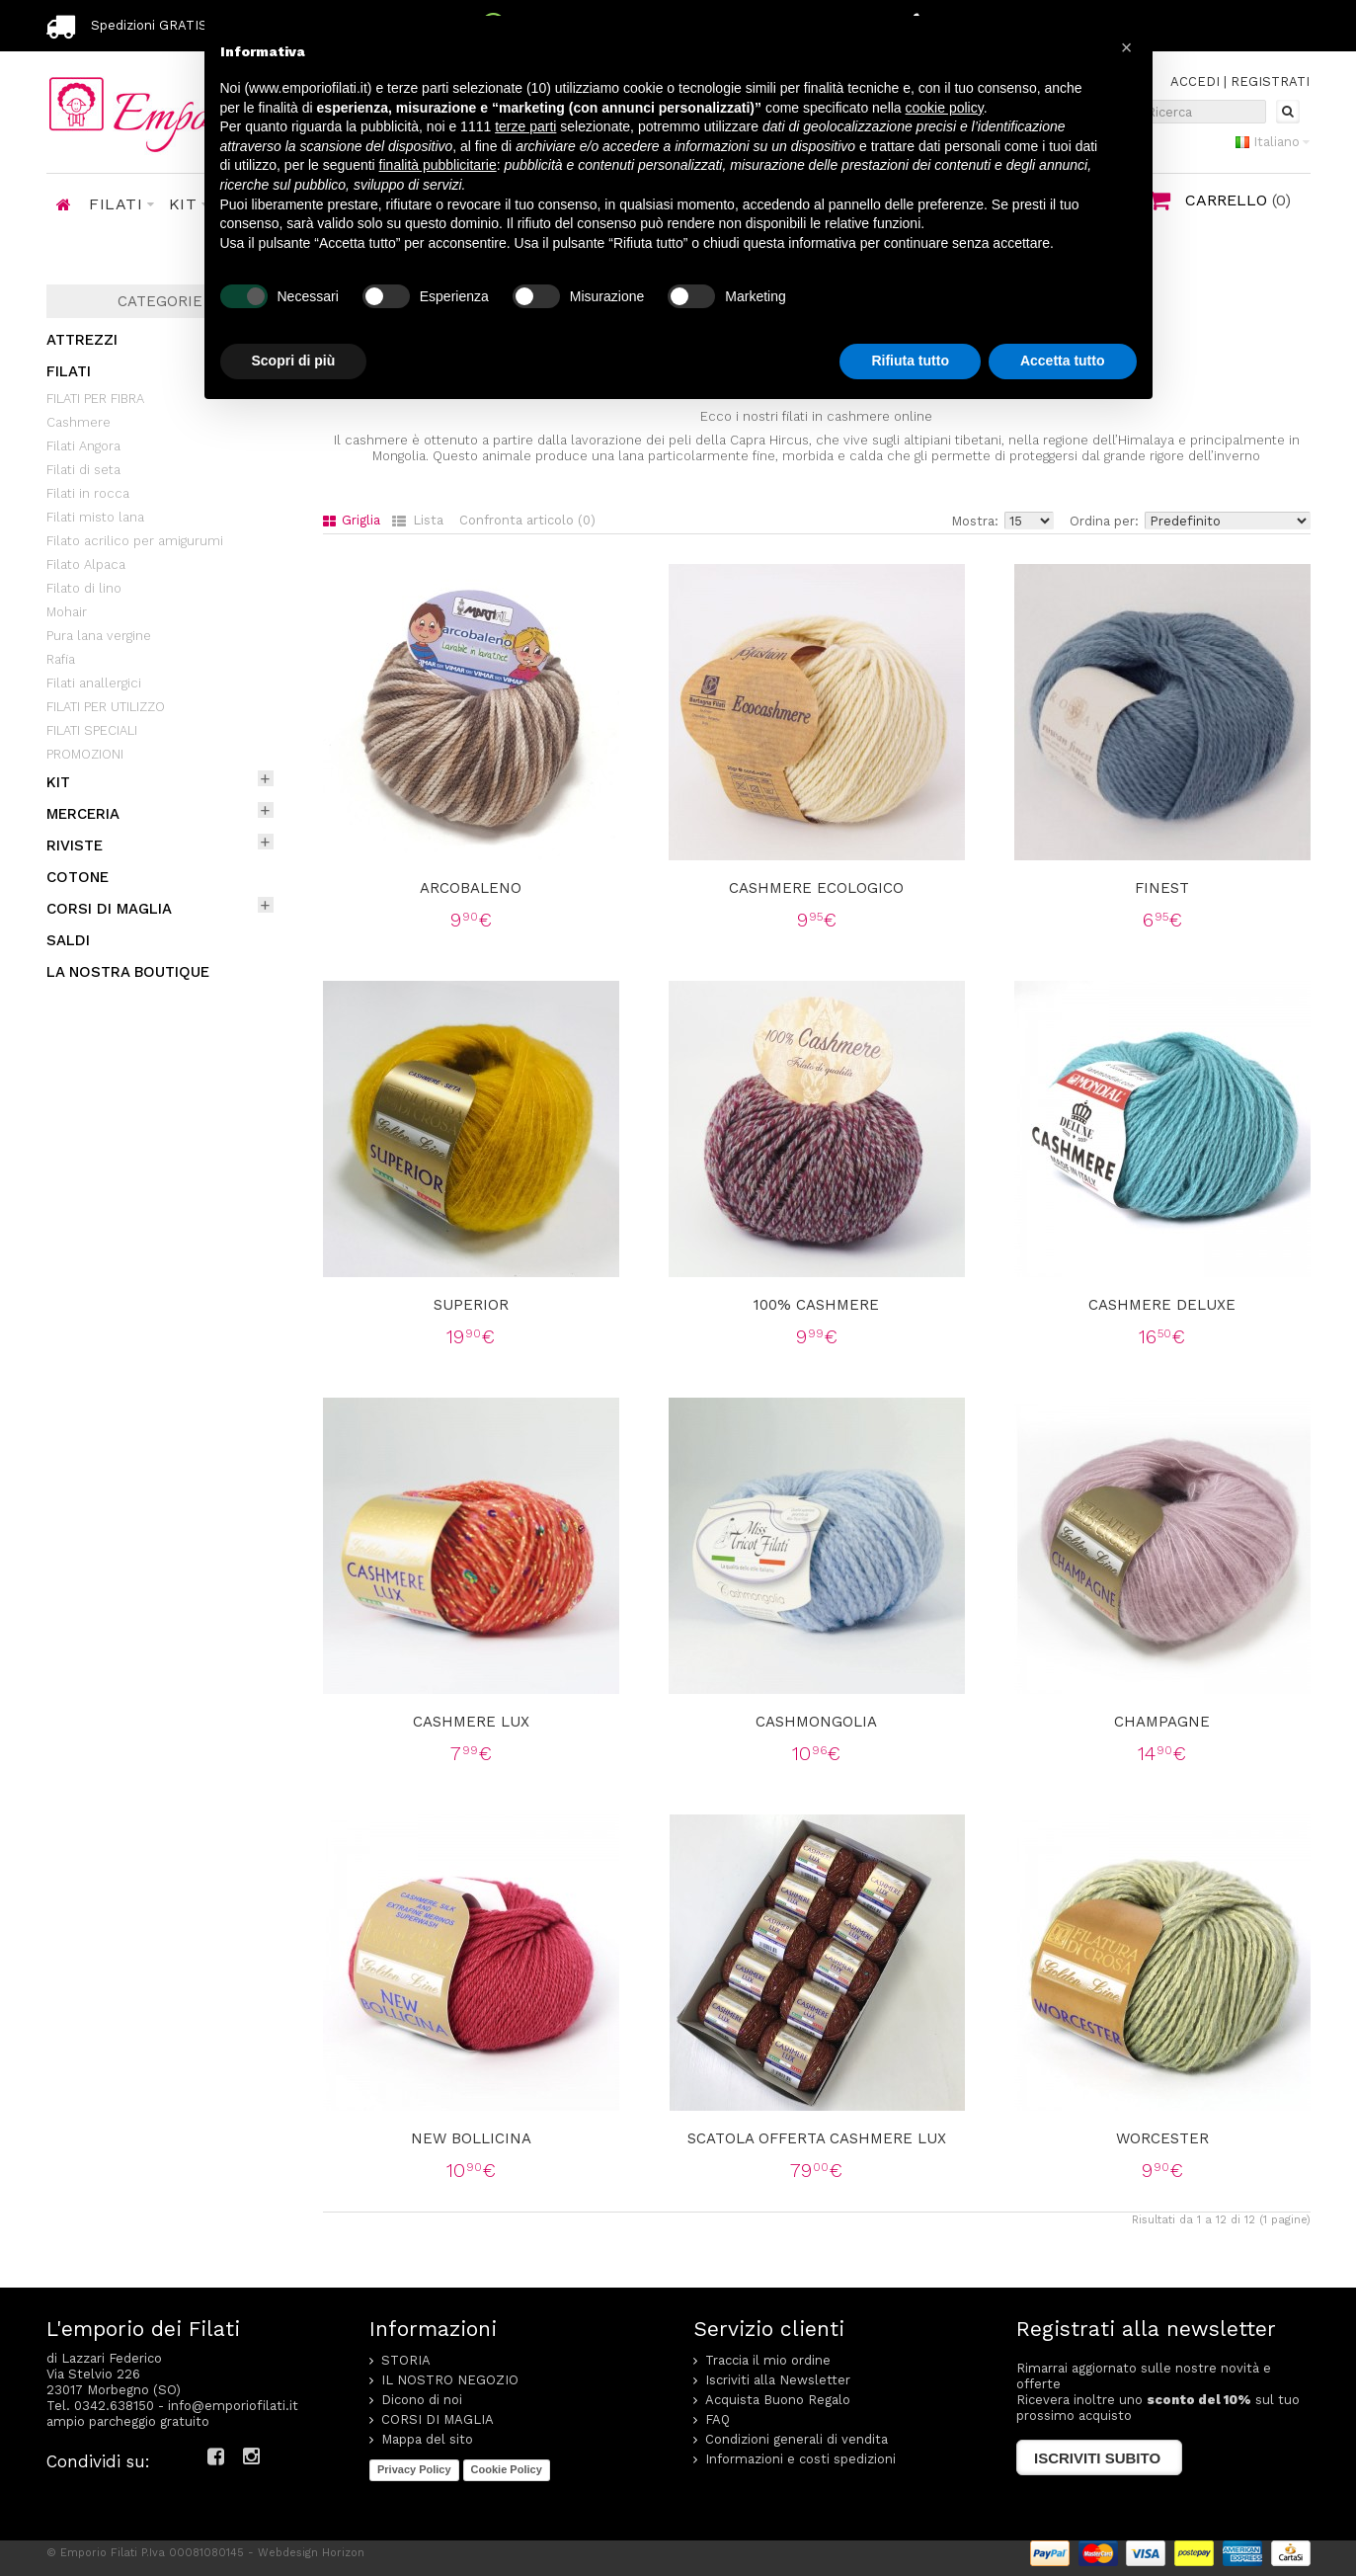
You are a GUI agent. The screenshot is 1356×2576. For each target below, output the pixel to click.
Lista (417, 520)
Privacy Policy (414, 2469)
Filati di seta (83, 469)
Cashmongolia (816, 1722)
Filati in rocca (87, 493)
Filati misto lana (95, 517)
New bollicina (471, 2138)
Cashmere (78, 422)
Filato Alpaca (85, 564)
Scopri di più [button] (294, 360)
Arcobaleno (470, 888)
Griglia (352, 520)
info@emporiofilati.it (233, 2405)
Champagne (1162, 1722)
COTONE (77, 877)
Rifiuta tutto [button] (910, 360)
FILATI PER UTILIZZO (105, 706)
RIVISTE (74, 845)
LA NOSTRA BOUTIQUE (127, 972)
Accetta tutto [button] (1062, 360)
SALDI (68, 940)
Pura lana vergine (98, 635)
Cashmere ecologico (816, 888)
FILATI (68, 371)
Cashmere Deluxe (1162, 1305)
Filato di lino (83, 588)
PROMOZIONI (84, 754)
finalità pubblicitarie (438, 165)
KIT (58, 782)
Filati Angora (83, 446)
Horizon (343, 2552)
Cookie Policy (506, 2469)
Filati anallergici (93, 683)
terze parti (525, 126)
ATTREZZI (82, 340)
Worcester (1162, 2138)
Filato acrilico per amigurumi (134, 540)
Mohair (66, 611)
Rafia (60, 659)
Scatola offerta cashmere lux (816, 2138)
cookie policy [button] (945, 108)
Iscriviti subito (1097, 2458)
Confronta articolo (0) (527, 520)
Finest (1162, 888)
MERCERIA (83, 814)
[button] (1127, 47)
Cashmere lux (471, 1722)
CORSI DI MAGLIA (109, 909)
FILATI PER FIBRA (95, 398)
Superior (471, 1305)
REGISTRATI (1270, 81)
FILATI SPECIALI (91, 730)
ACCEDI (1195, 81)
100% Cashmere (816, 1305)
